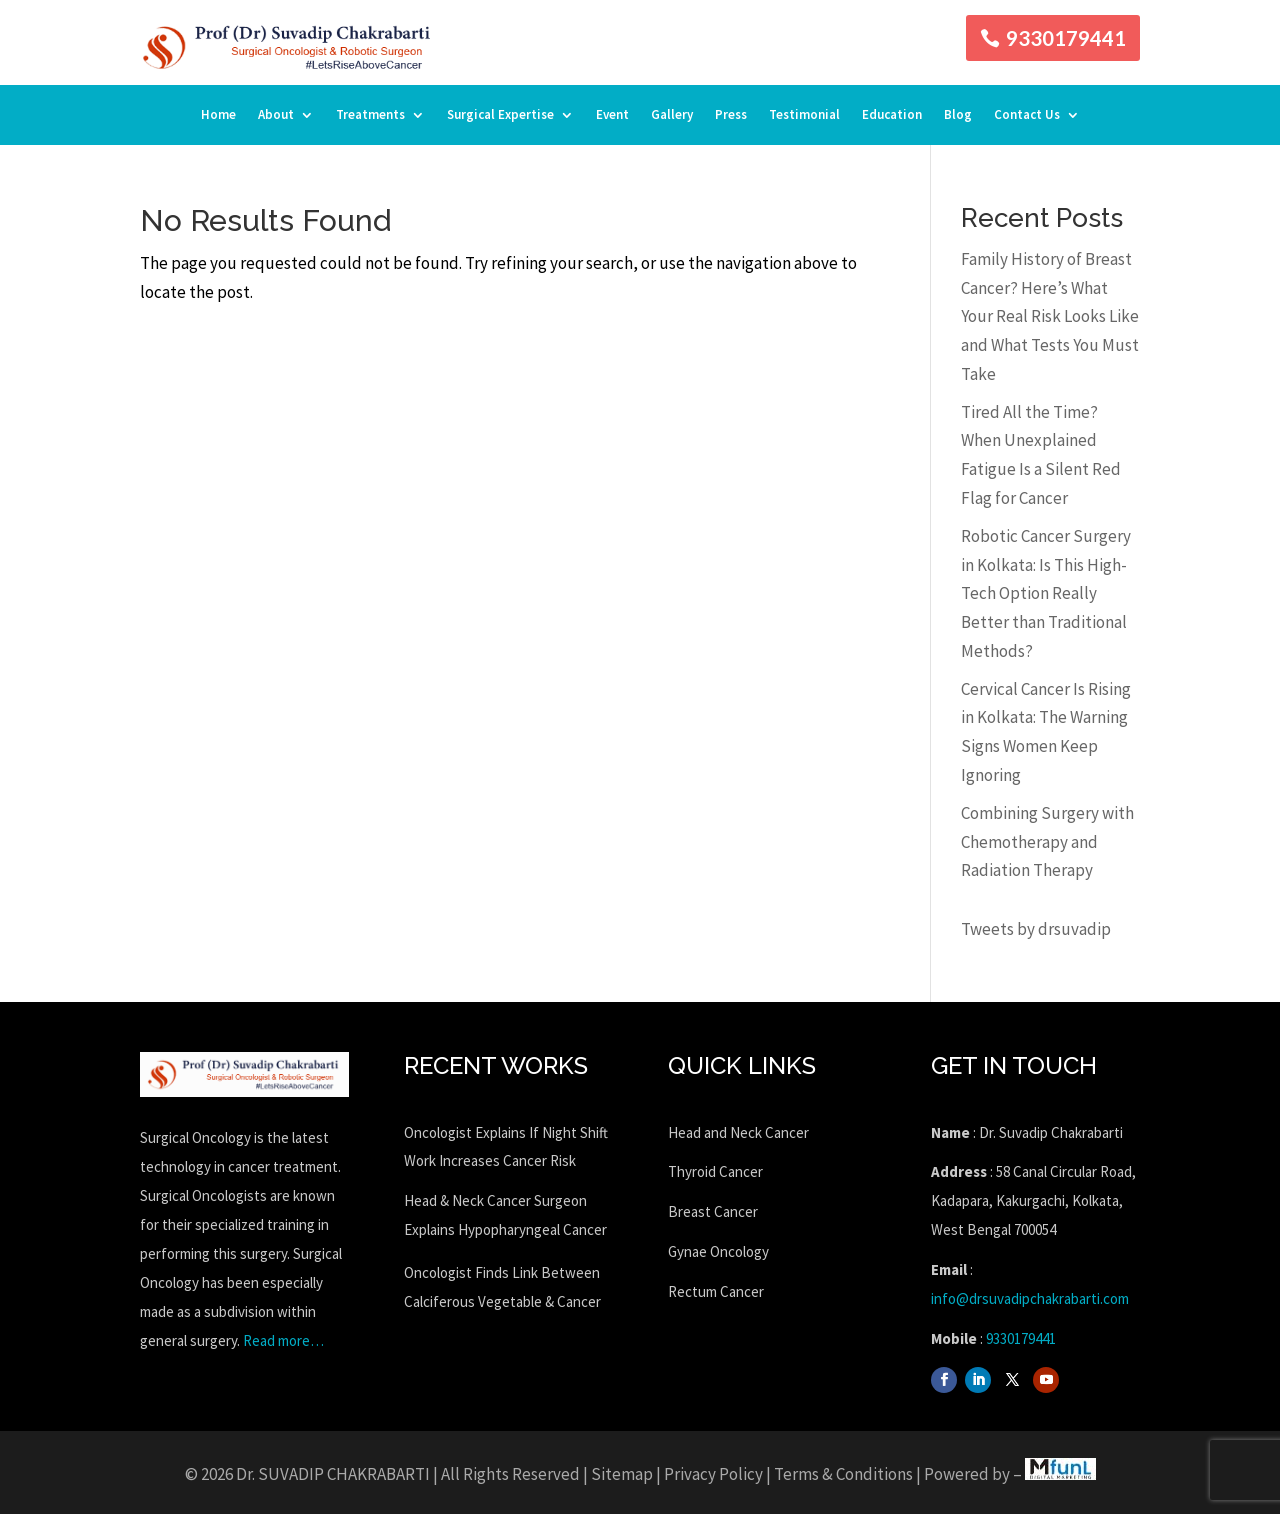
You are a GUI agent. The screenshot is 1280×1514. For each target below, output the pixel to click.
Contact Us (1027, 115)
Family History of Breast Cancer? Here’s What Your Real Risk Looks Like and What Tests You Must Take (1050, 317)
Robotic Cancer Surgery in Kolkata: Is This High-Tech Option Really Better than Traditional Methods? (1046, 594)
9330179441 (1066, 38)
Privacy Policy (713, 1474)
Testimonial (804, 115)
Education (892, 115)
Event (612, 115)
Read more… (283, 1340)
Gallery (672, 115)
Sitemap (622, 1474)
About (276, 115)
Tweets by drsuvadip (1036, 929)
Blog (958, 115)
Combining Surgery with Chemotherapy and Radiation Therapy (1047, 842)
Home (218, 115)
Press (731, 115)
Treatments (370, 115)
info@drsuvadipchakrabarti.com (1030, 1298)
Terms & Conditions (843, 1474)
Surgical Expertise (500, 115)
